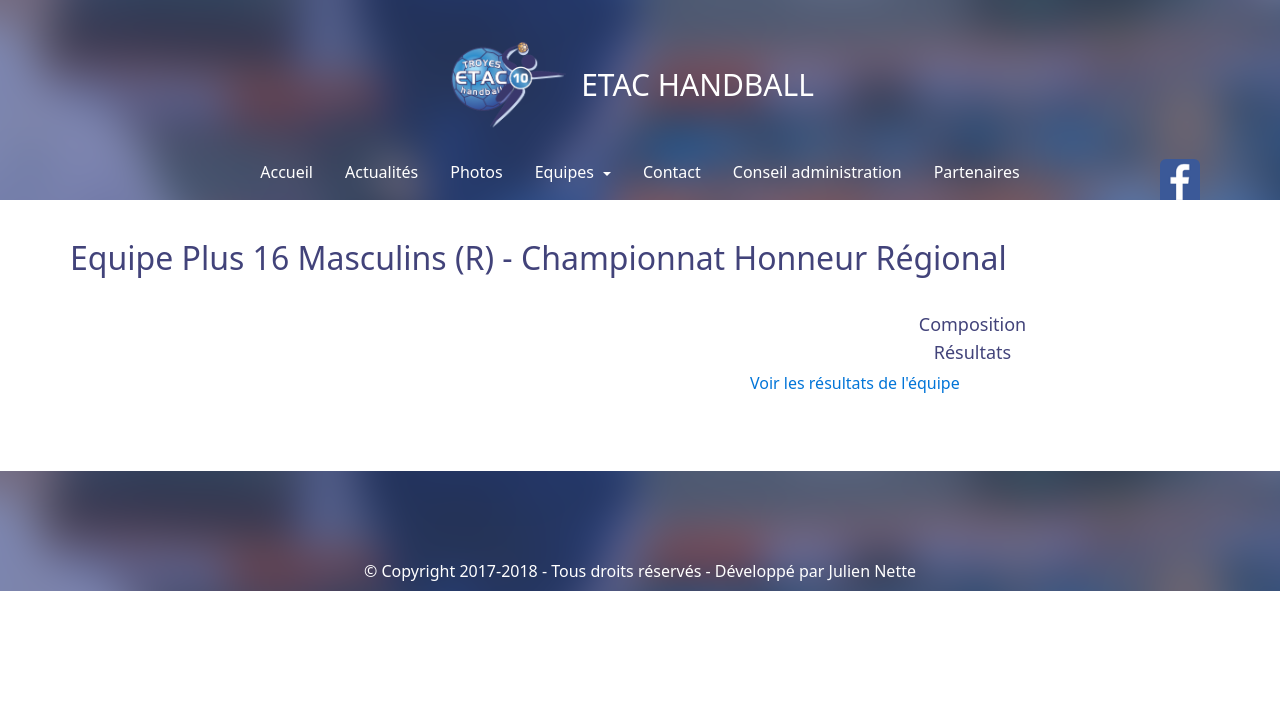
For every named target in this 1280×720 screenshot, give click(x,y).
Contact (672, 172)
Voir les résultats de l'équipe (855, 383)
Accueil (286, 172)
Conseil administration (817, 172)
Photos (476, 172)
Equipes (566, 172)
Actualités (381, 172)
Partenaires (977, 172)
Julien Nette (872, 571)
